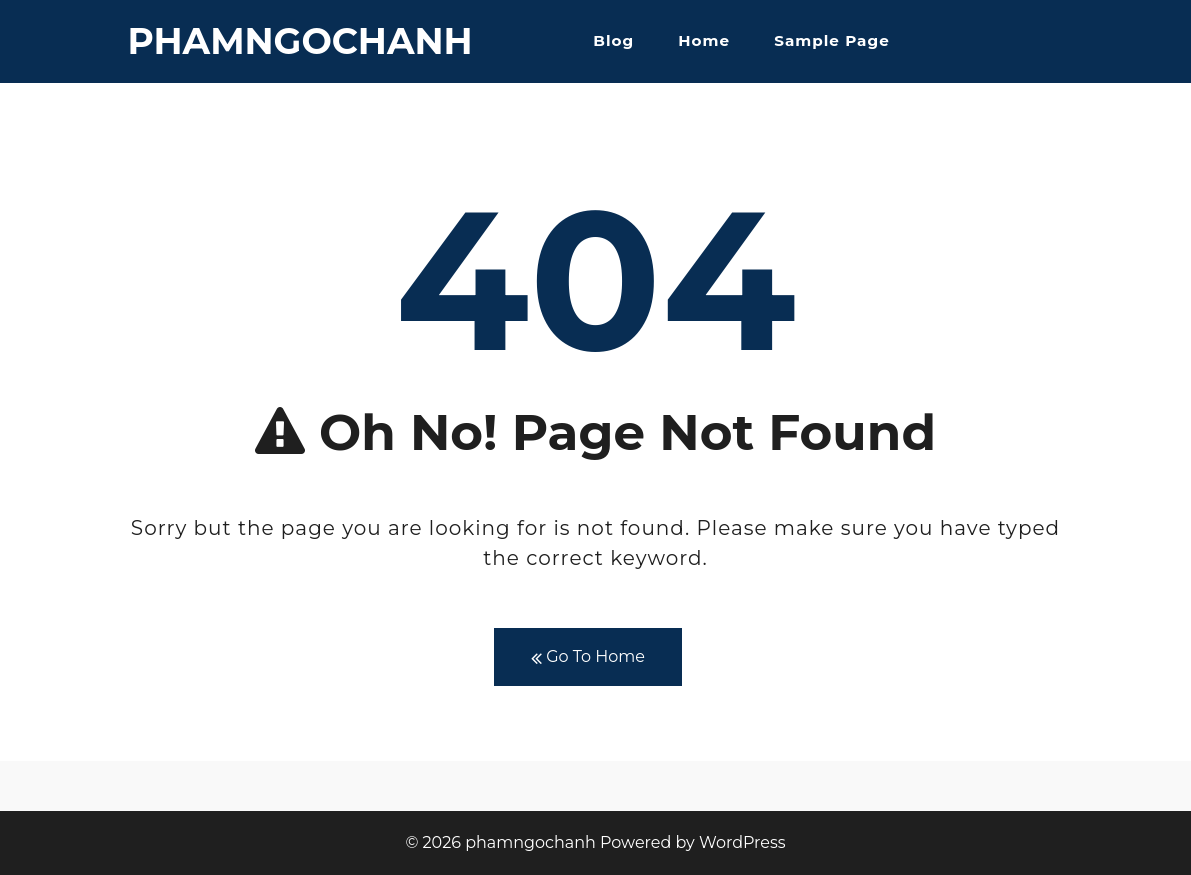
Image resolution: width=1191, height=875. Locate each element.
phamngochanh (300, 41)
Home (704, 40)
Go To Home (588, 657)
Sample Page (831, 40)
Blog (613, 40)
